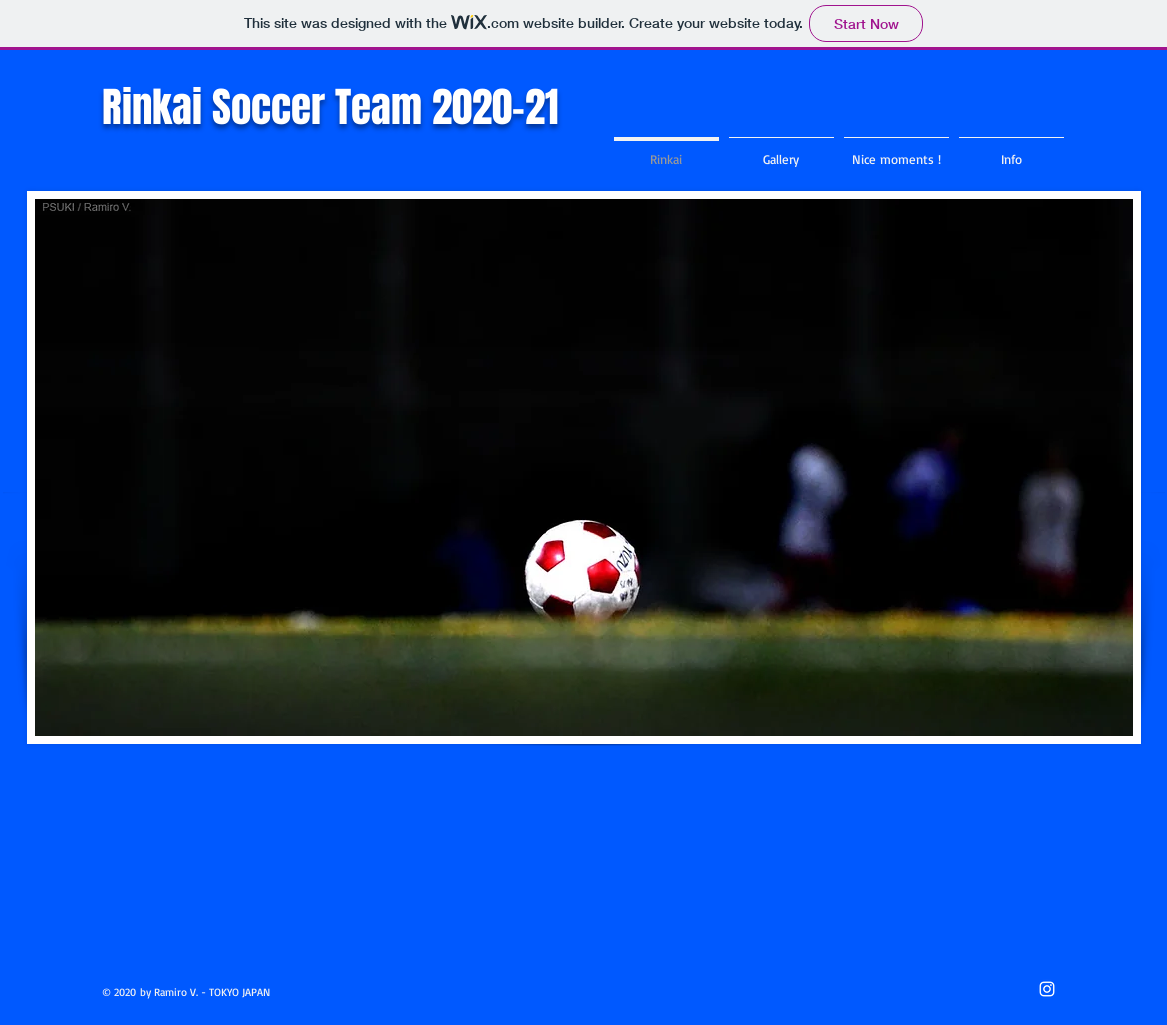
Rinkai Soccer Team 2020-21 (330, 107)
